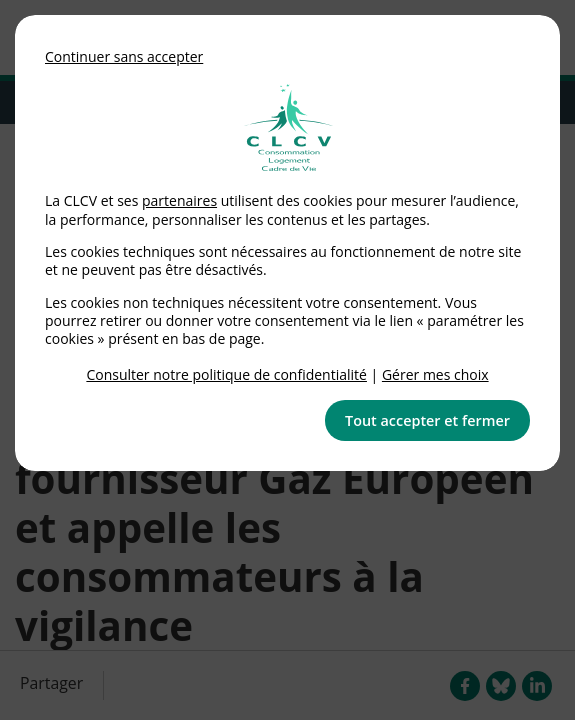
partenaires (179, 200)
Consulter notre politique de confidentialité (226, 374)
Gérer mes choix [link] (435, 374)
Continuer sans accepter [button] (124, 56)
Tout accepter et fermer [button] (427, 420)
